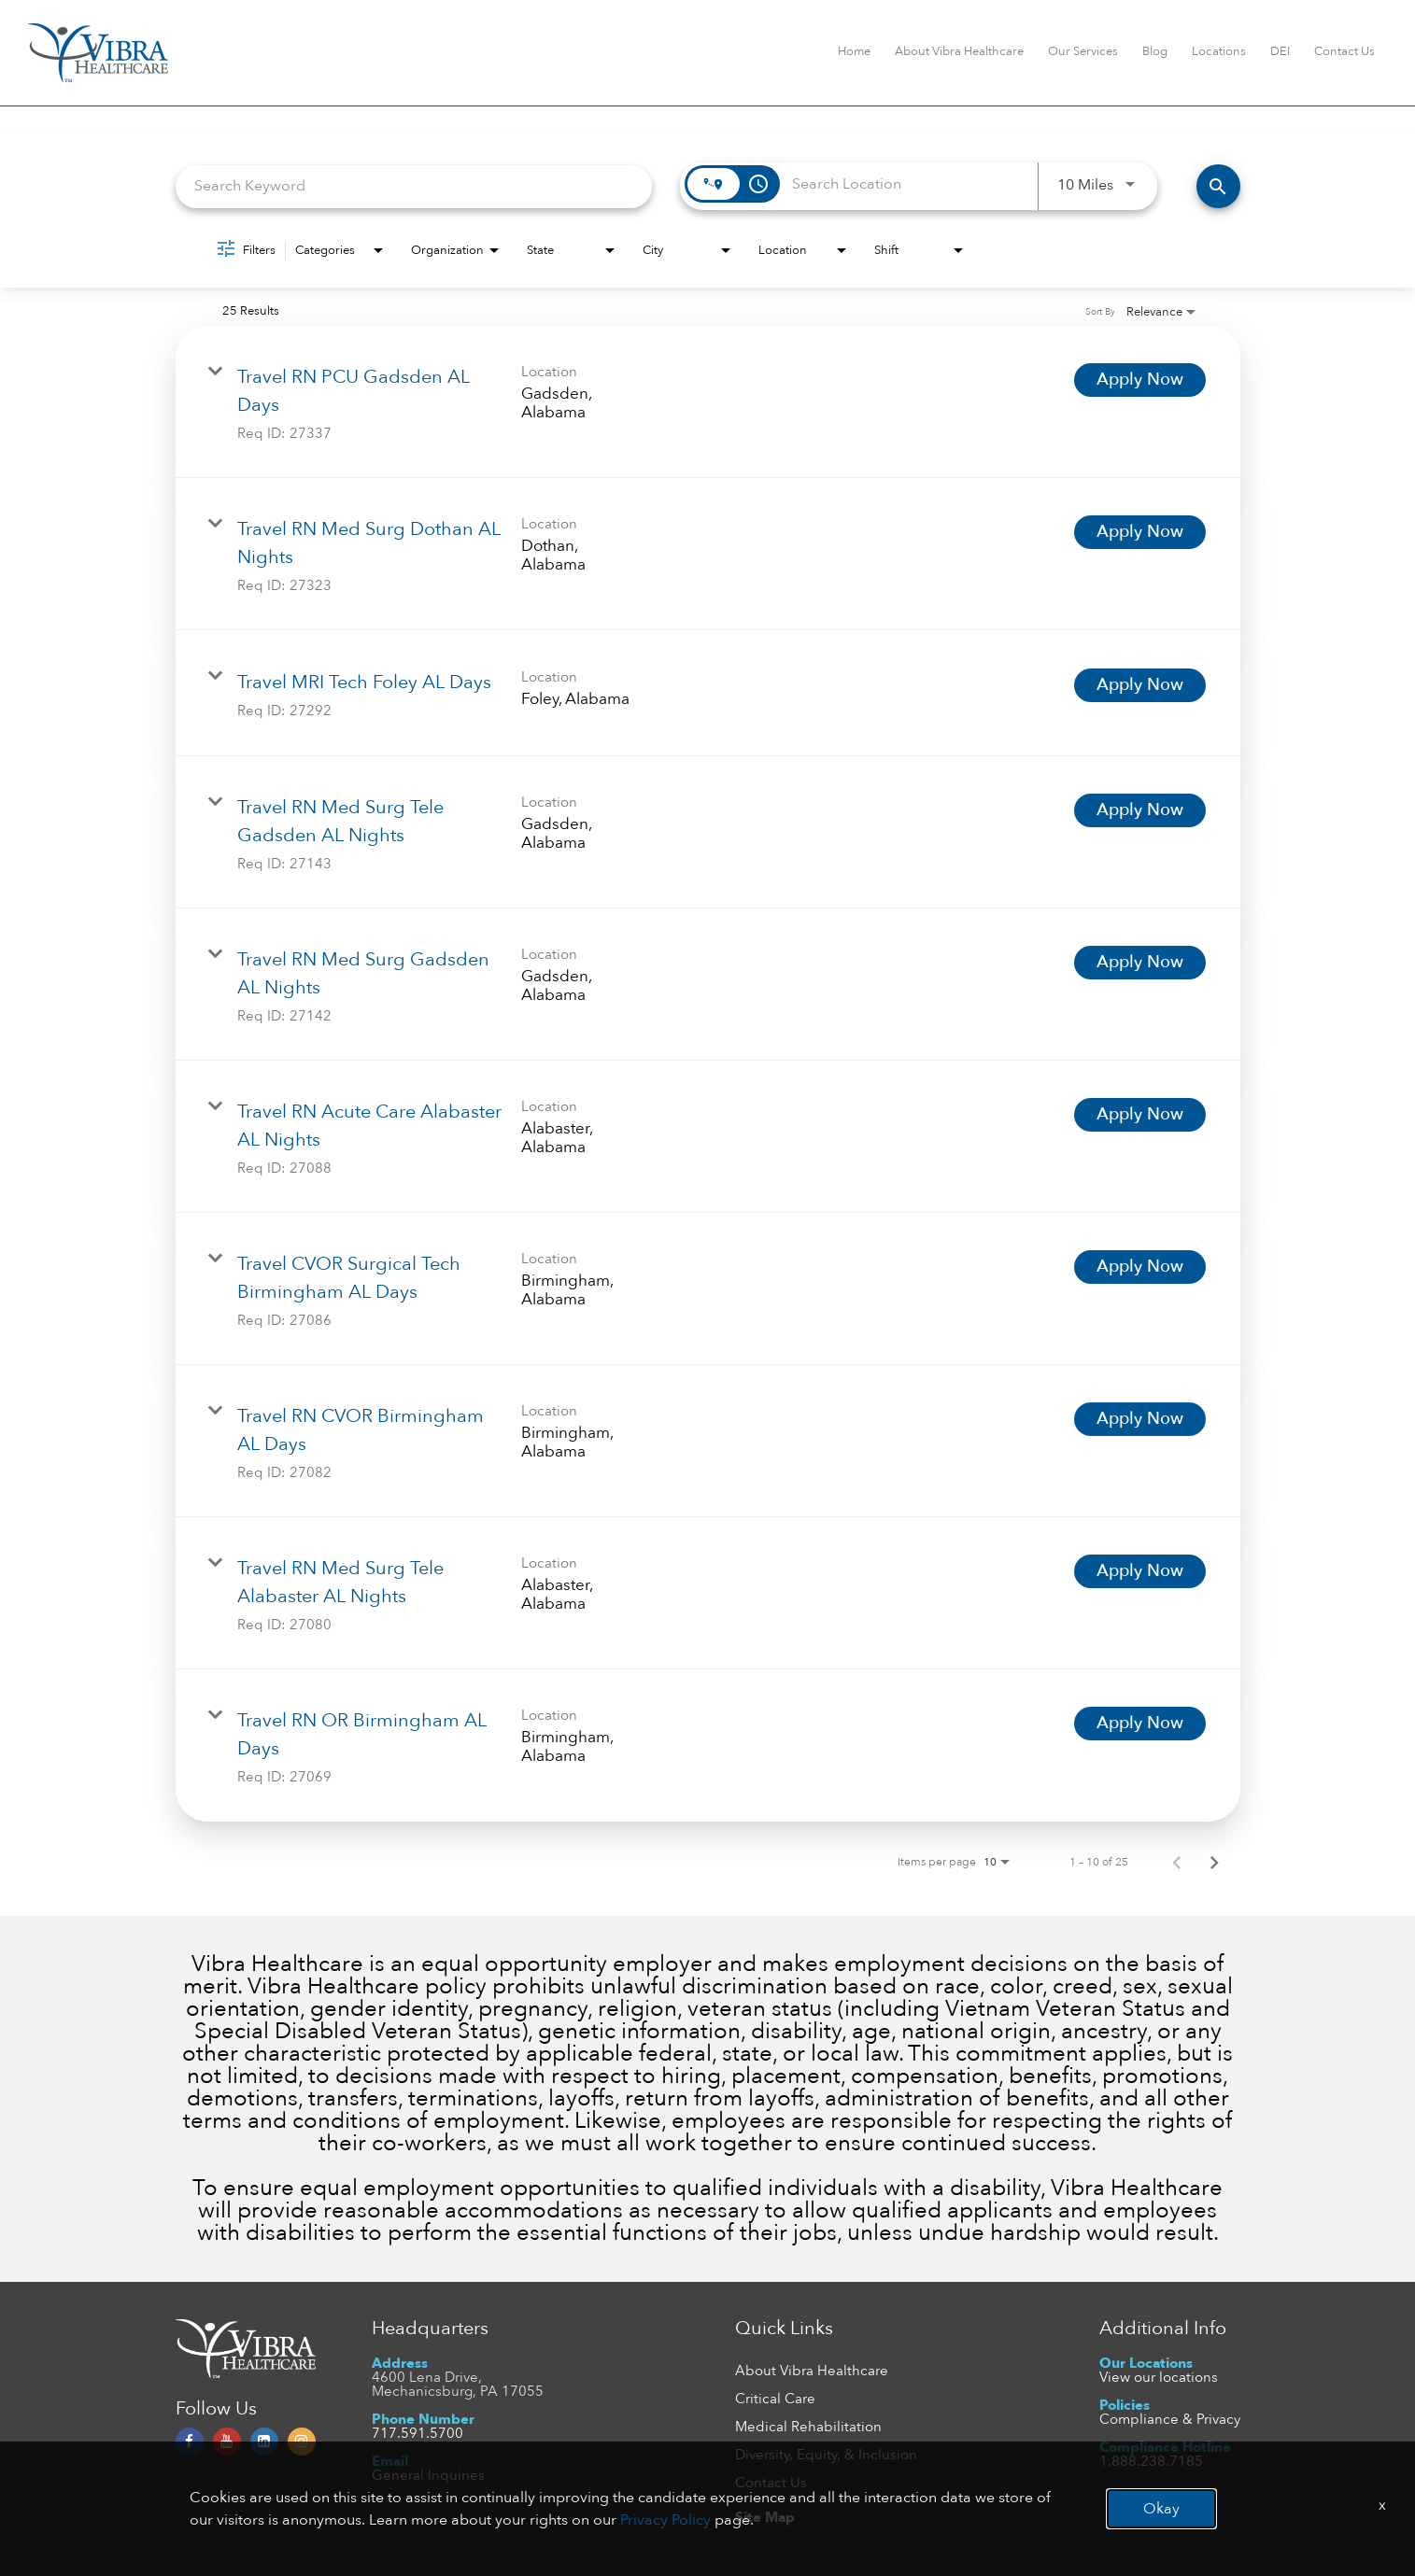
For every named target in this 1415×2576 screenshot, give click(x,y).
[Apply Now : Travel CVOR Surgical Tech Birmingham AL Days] (1140, 1267)
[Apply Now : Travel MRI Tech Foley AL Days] (1140, 685)
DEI (1280, 51)
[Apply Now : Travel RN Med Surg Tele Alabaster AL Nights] (1140, 1571)
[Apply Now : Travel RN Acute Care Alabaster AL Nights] (1140, 1115)
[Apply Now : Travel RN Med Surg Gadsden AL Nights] (1140, 962)
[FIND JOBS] (1218, 186)
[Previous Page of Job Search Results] (1177, 1861)
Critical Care (775, 2398)
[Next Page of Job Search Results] (1214, 1861)
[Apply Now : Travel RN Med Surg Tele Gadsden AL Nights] (1140, 810)
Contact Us (1344, 51)
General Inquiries (428, 2475)
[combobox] (414, 186)
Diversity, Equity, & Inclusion (826, 2454)
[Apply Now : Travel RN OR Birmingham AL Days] (1140, 1723)
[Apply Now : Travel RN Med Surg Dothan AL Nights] (1140, 532)
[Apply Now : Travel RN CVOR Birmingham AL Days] (1140, 1419)
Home (854, 51)
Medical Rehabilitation (808, 2426)
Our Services (1083, 51)
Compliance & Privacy (1169, 2419)
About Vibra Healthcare (959, 51)
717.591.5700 (417, 2433)
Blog (1154, 51)
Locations (1219, 51)
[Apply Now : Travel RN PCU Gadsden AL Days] (1140, 380)
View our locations (1158, 2377)
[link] (708, 402)
